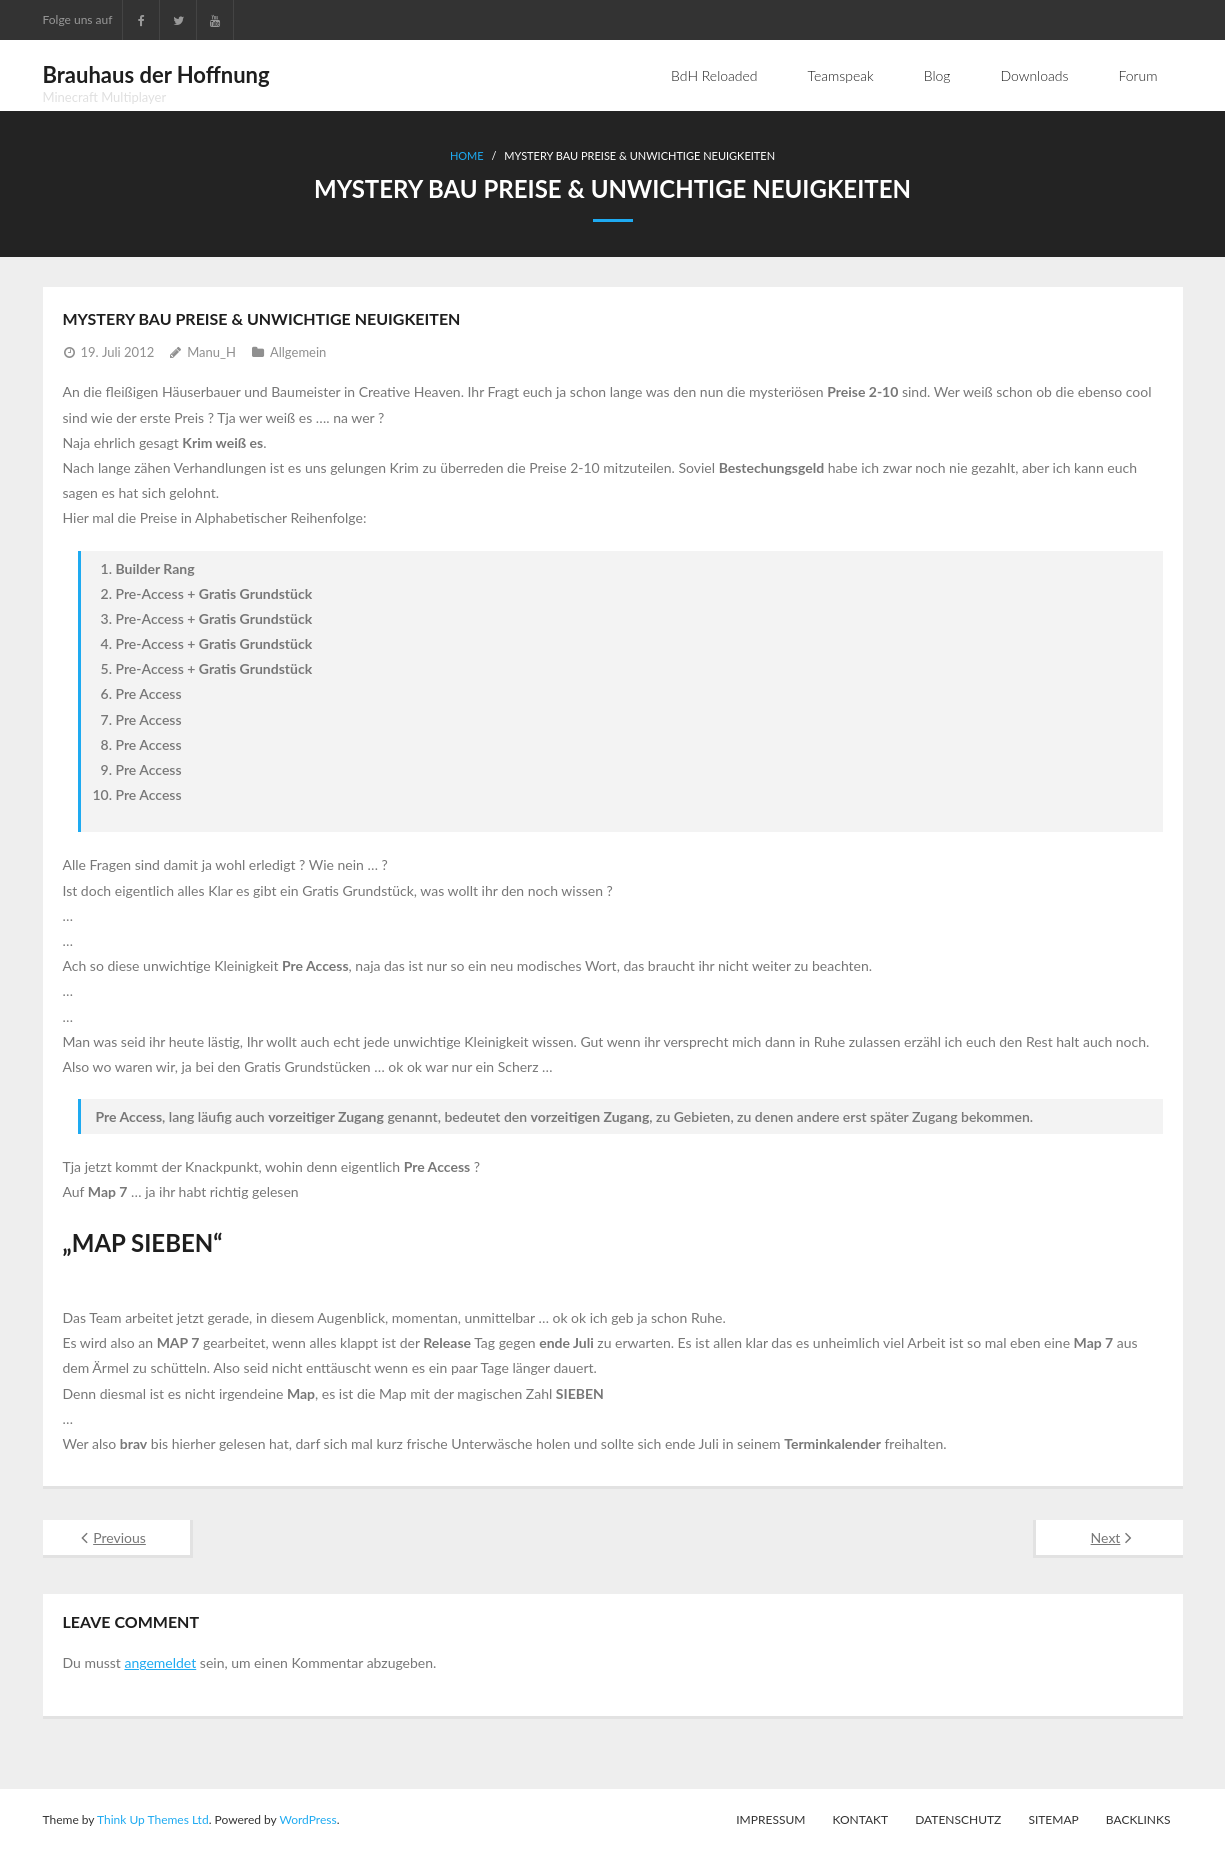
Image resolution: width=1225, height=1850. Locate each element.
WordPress (307, 1819)
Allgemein (298, 352)
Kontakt (860, 1819)
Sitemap (1053, 1819)
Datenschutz (958, 1819)
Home (467, 155)
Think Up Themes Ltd (153, 1819)
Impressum (770, 1819)
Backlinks (1138, 1819)
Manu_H (211, 352)
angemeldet (160, 1662)
